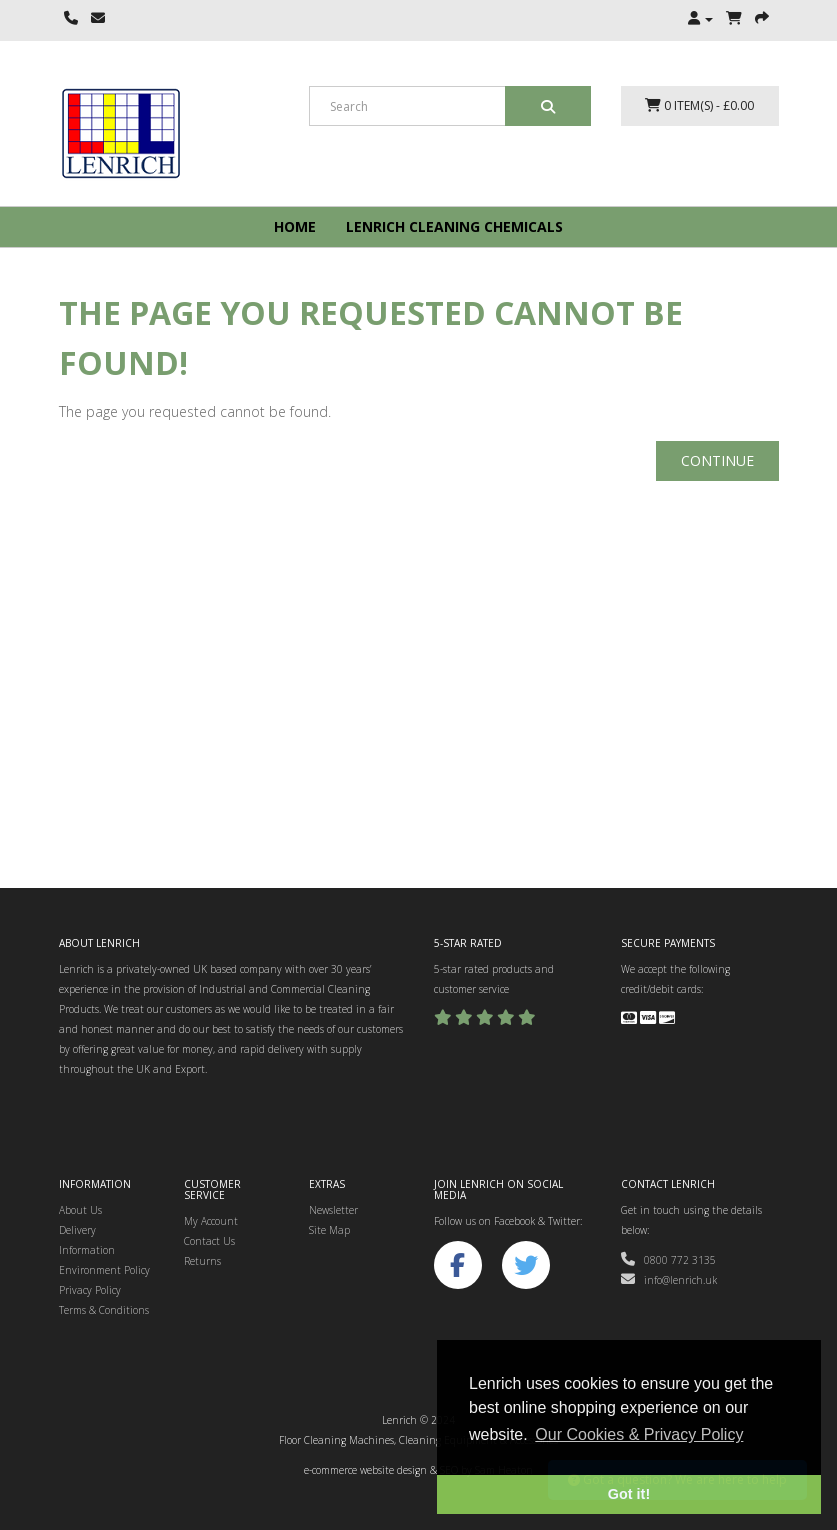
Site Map (329, 1230)
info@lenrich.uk (669, 1280)
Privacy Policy (90, 1290)
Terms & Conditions (104, 1310)
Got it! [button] (629, 1494)
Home (295, 226)
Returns (202, 1261)
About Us (80, 1210)
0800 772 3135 (668, 1260)
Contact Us (209, 1241)
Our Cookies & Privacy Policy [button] (639, 1434)
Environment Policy (104, 1270)
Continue (717, 460)
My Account (211, 1221)
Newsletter (333, 1210)
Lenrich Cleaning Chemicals (454, 226)
